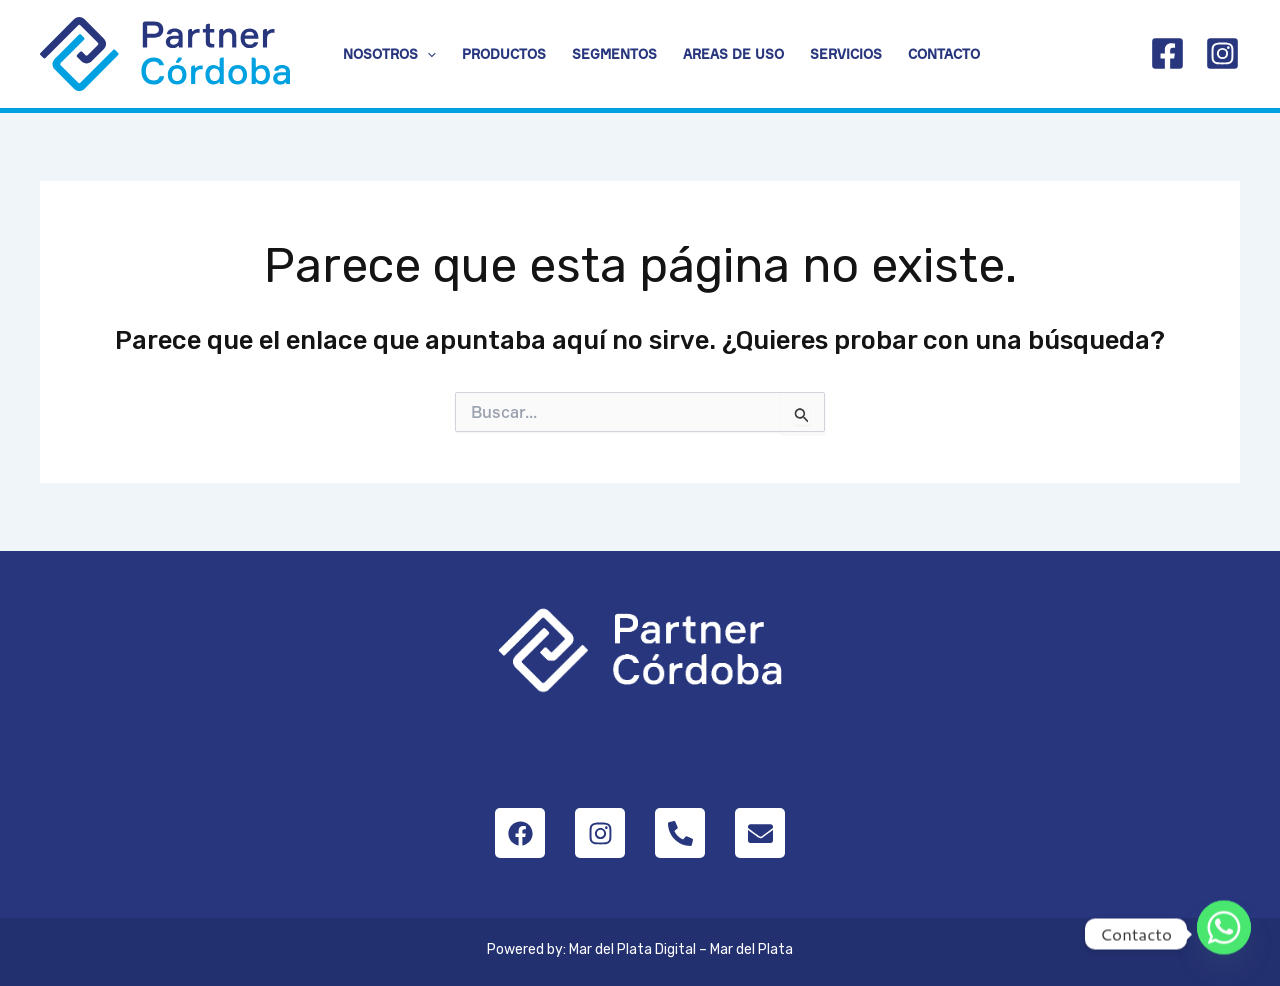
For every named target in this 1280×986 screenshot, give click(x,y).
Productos (504, 54)
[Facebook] (1167, 53)
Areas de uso (733, 54)
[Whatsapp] (1224, 934)
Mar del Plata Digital (632, 949)
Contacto (944, 54)
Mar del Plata (751, 949)
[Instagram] (1222, 53)
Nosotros (389, 54)
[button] (427, 54)
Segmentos (614, 54)
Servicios (846, 54)
